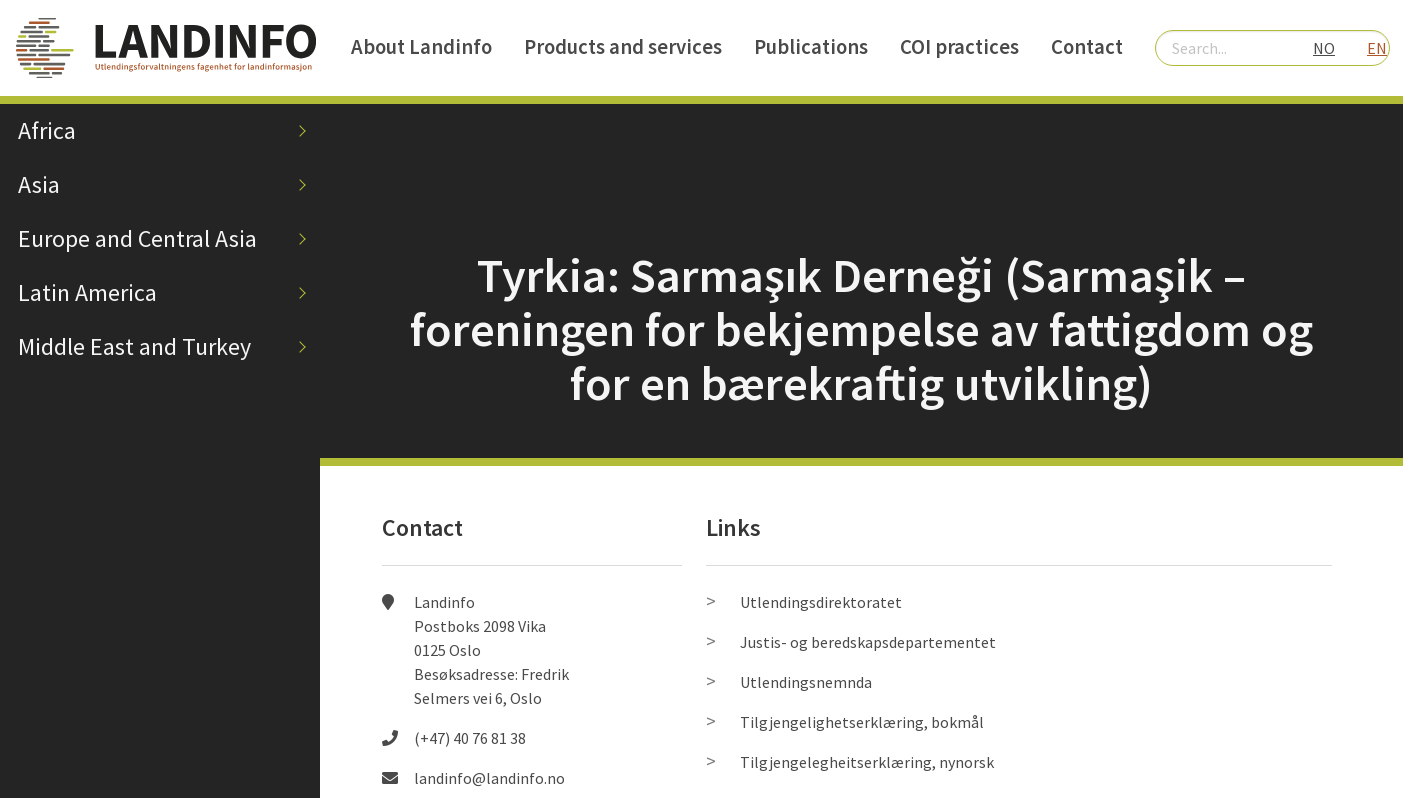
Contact (1087, 47)
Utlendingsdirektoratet (821, 602)
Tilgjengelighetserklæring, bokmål (862, 722)
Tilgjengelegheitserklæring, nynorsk (867, 762)
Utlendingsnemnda (806, 682)
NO (1324, 48)
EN (1377, 48)
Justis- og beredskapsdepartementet (868, 642)
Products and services (623, 47)
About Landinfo (421, 47)
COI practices (959, 47)
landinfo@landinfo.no (489, 778)
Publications (811, 47)
